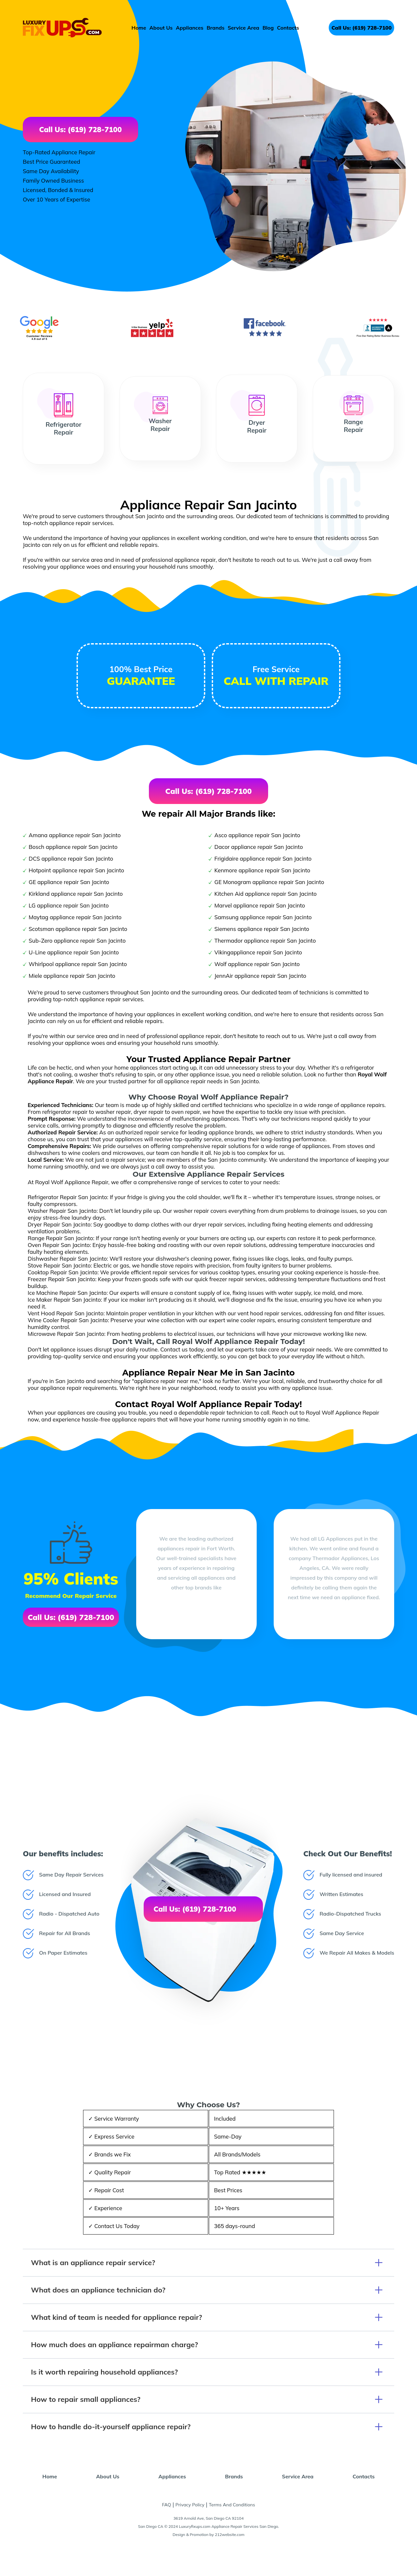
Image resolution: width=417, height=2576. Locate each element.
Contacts (288, 27)
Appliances (189, 27)
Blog (268, 27)
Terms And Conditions (232, 2505)
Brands (215, 27)
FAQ (166, 2505)
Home (139, 27)
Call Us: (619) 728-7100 (361, 27)
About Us (161, 27)
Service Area (243, 27)
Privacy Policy (190, 2505)
